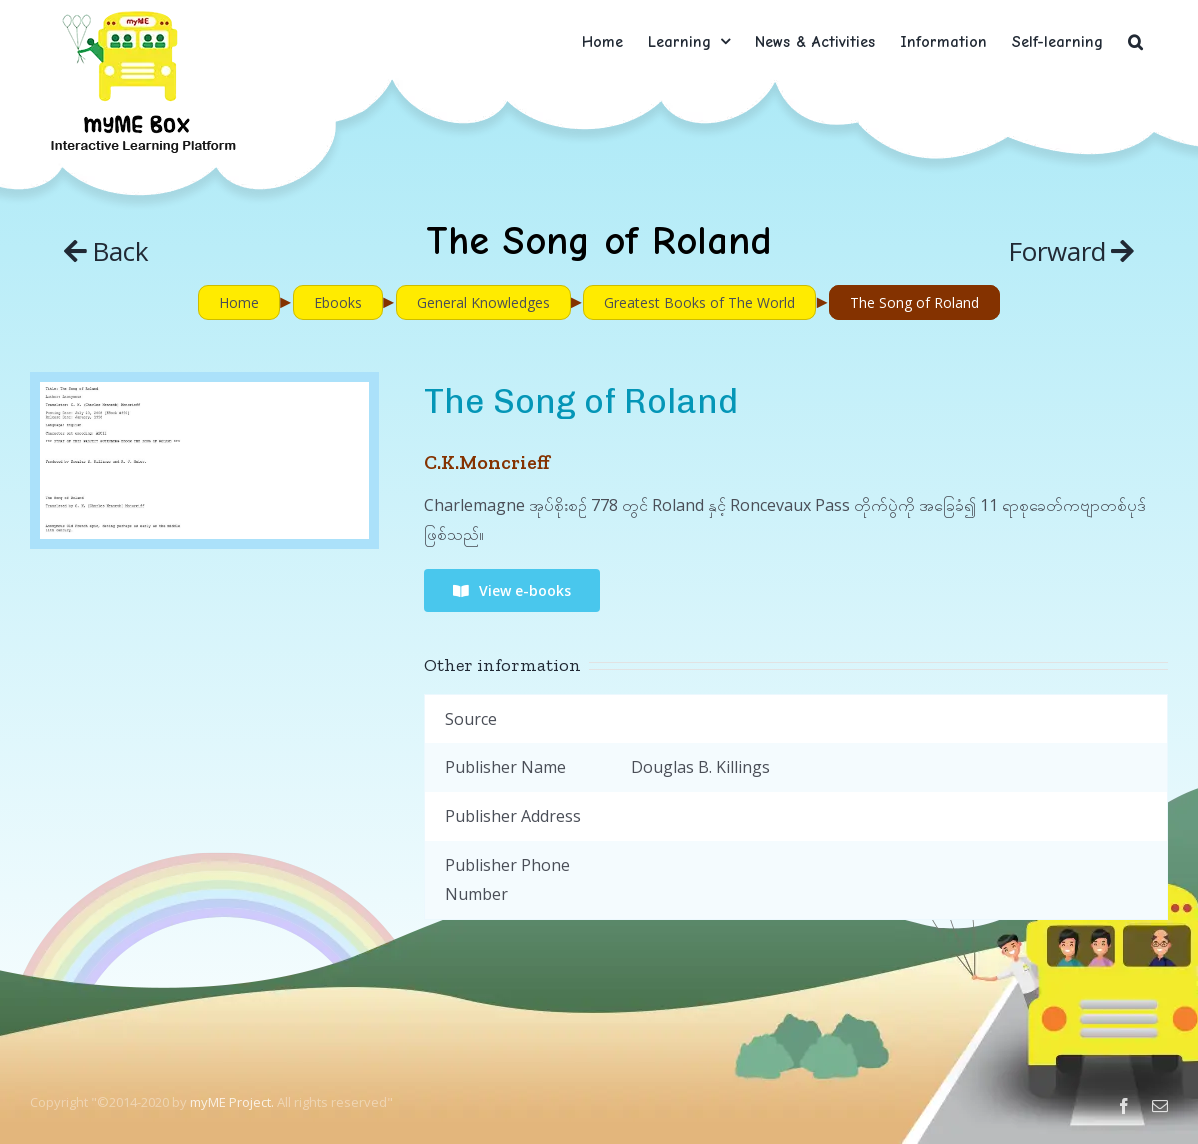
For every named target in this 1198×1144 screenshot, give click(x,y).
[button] (1135, 41)
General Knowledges (483, 302)
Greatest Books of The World (699, 302)
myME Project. (232, 1102)
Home (239, 302)
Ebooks (338, 302)
